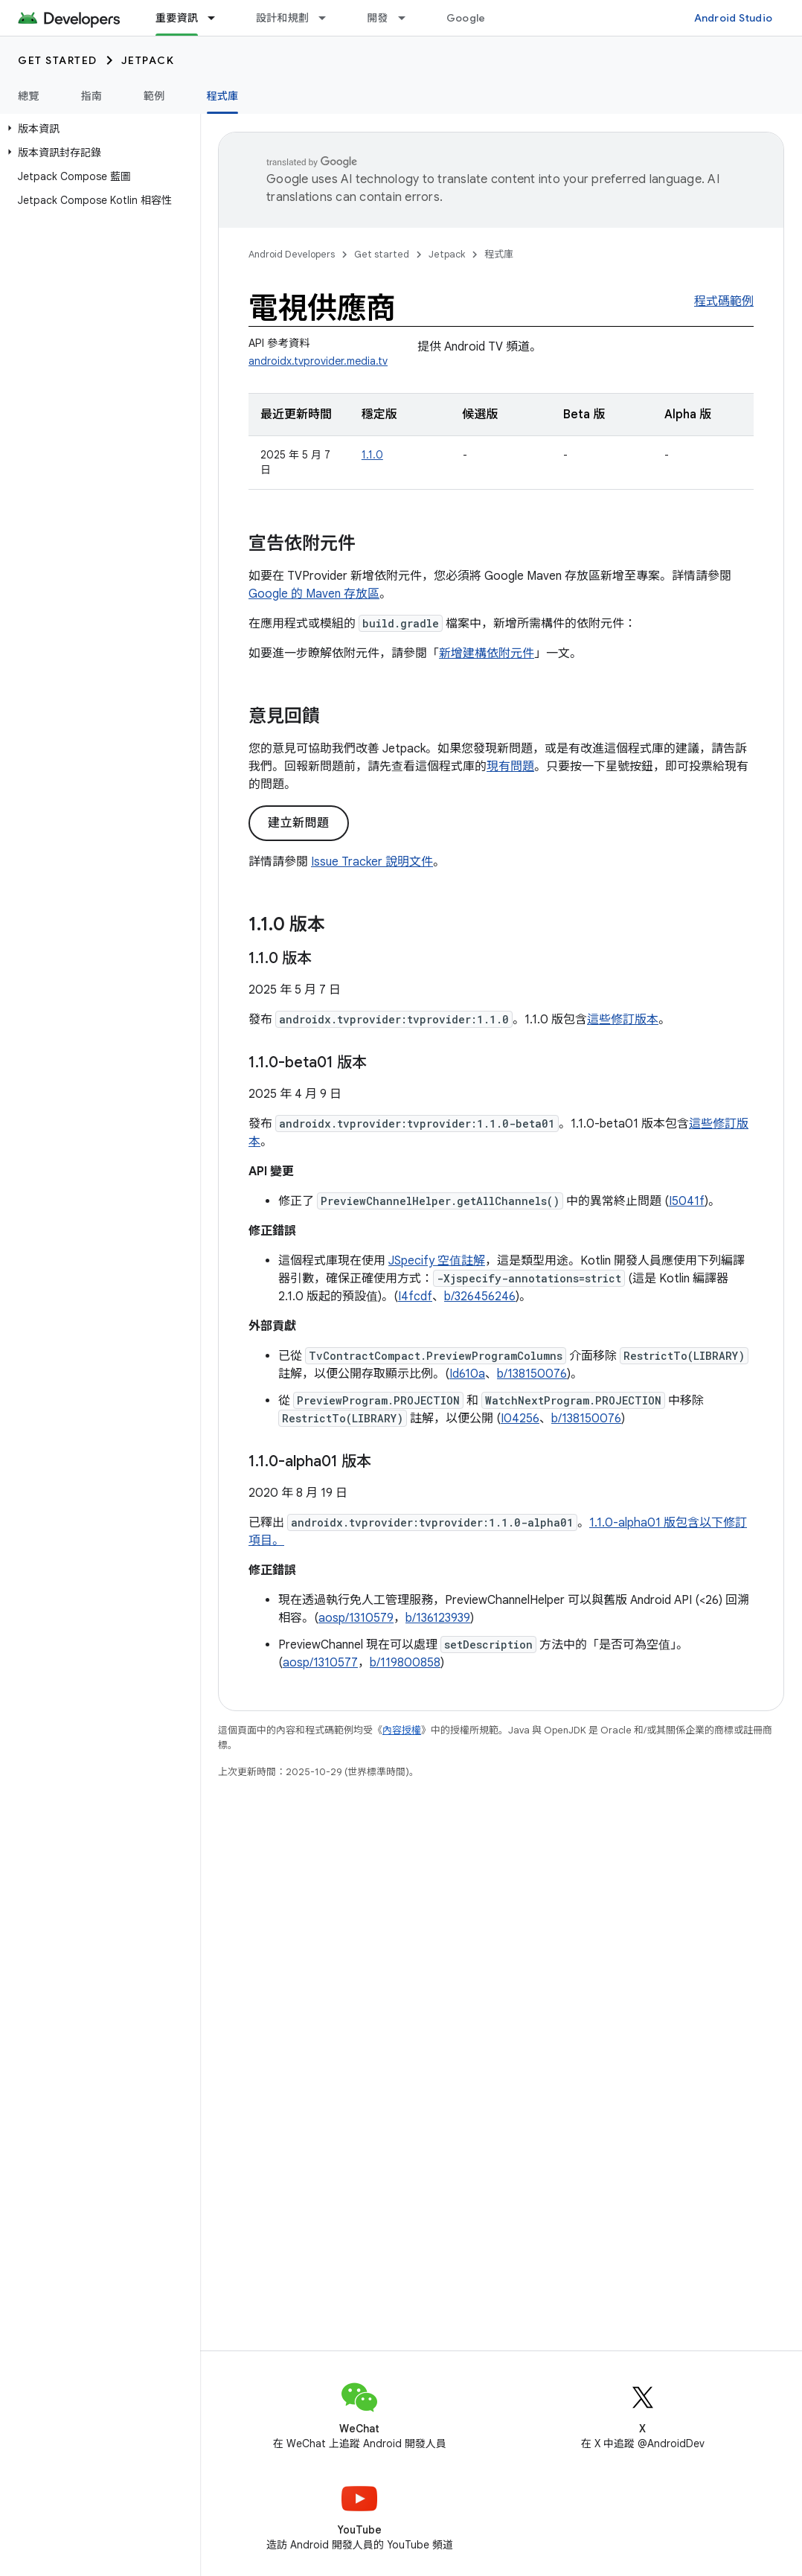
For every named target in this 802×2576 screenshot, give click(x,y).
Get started (57, 60)
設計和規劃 (282, 18)
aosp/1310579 (356, 1618)
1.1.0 (372, 454)
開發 (377, 18)
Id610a (467, 1374)
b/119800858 (405, 1662)
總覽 (28, 96)
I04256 (520, 1418)
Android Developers (291, 254)
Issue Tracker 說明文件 (372, 861)
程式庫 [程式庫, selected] (223, 96)
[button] (97, 129)
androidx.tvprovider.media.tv (318, 361)
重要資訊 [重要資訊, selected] (176, 18)
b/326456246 (480, 1296)
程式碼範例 (724, 301)
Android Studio (733, 18)
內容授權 (401, 1730)
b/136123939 (437, 1618)
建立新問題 (299, 823)
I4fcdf (415, 1296)
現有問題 (510, 766)
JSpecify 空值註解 (436, 1260)
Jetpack (148, 60)
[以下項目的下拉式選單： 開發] (408, 18)
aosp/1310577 (320, 1662)
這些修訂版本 (622, 1019)
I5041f (687, 1201)
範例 (154, 96)
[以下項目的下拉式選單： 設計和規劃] (329, 18)
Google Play (477, 18)
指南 (92, 96)
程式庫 (498, 254)
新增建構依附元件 (486, 653)
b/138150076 (532, 1374)
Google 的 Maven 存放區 (313, 594)
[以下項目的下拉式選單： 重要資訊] (218, 18)
